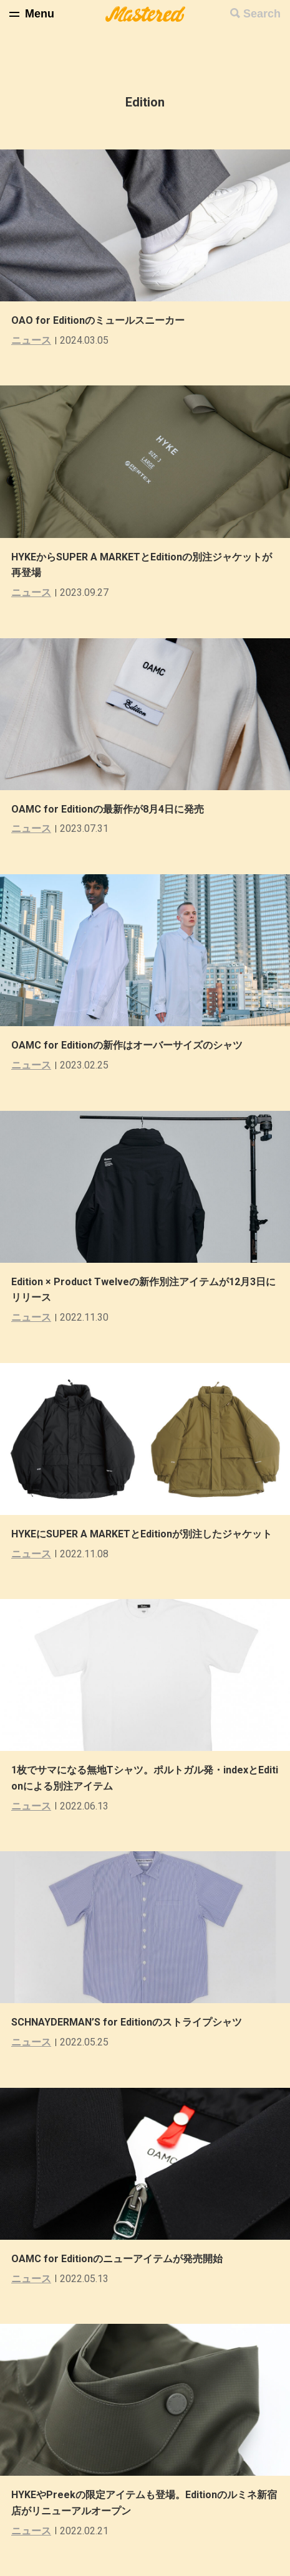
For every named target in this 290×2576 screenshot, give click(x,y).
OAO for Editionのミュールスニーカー (98, 320)
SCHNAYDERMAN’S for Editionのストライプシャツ (126, 2022)
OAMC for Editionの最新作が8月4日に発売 (107, 809)
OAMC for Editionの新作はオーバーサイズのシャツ (127, 1045)
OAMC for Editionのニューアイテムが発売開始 (117, 2259)
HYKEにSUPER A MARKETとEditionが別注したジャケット (141, 1534)
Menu (39, 13)
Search (262, 13)
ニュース (31, 340)
